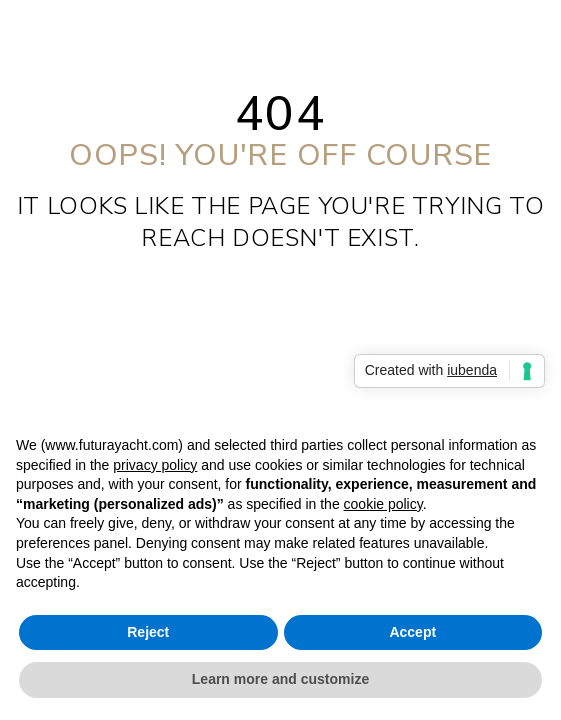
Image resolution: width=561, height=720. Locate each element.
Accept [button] (412, 632)
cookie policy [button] (383, 504)
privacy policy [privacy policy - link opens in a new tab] (155, 465)
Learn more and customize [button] (280, 679)
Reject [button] (148, 632)
